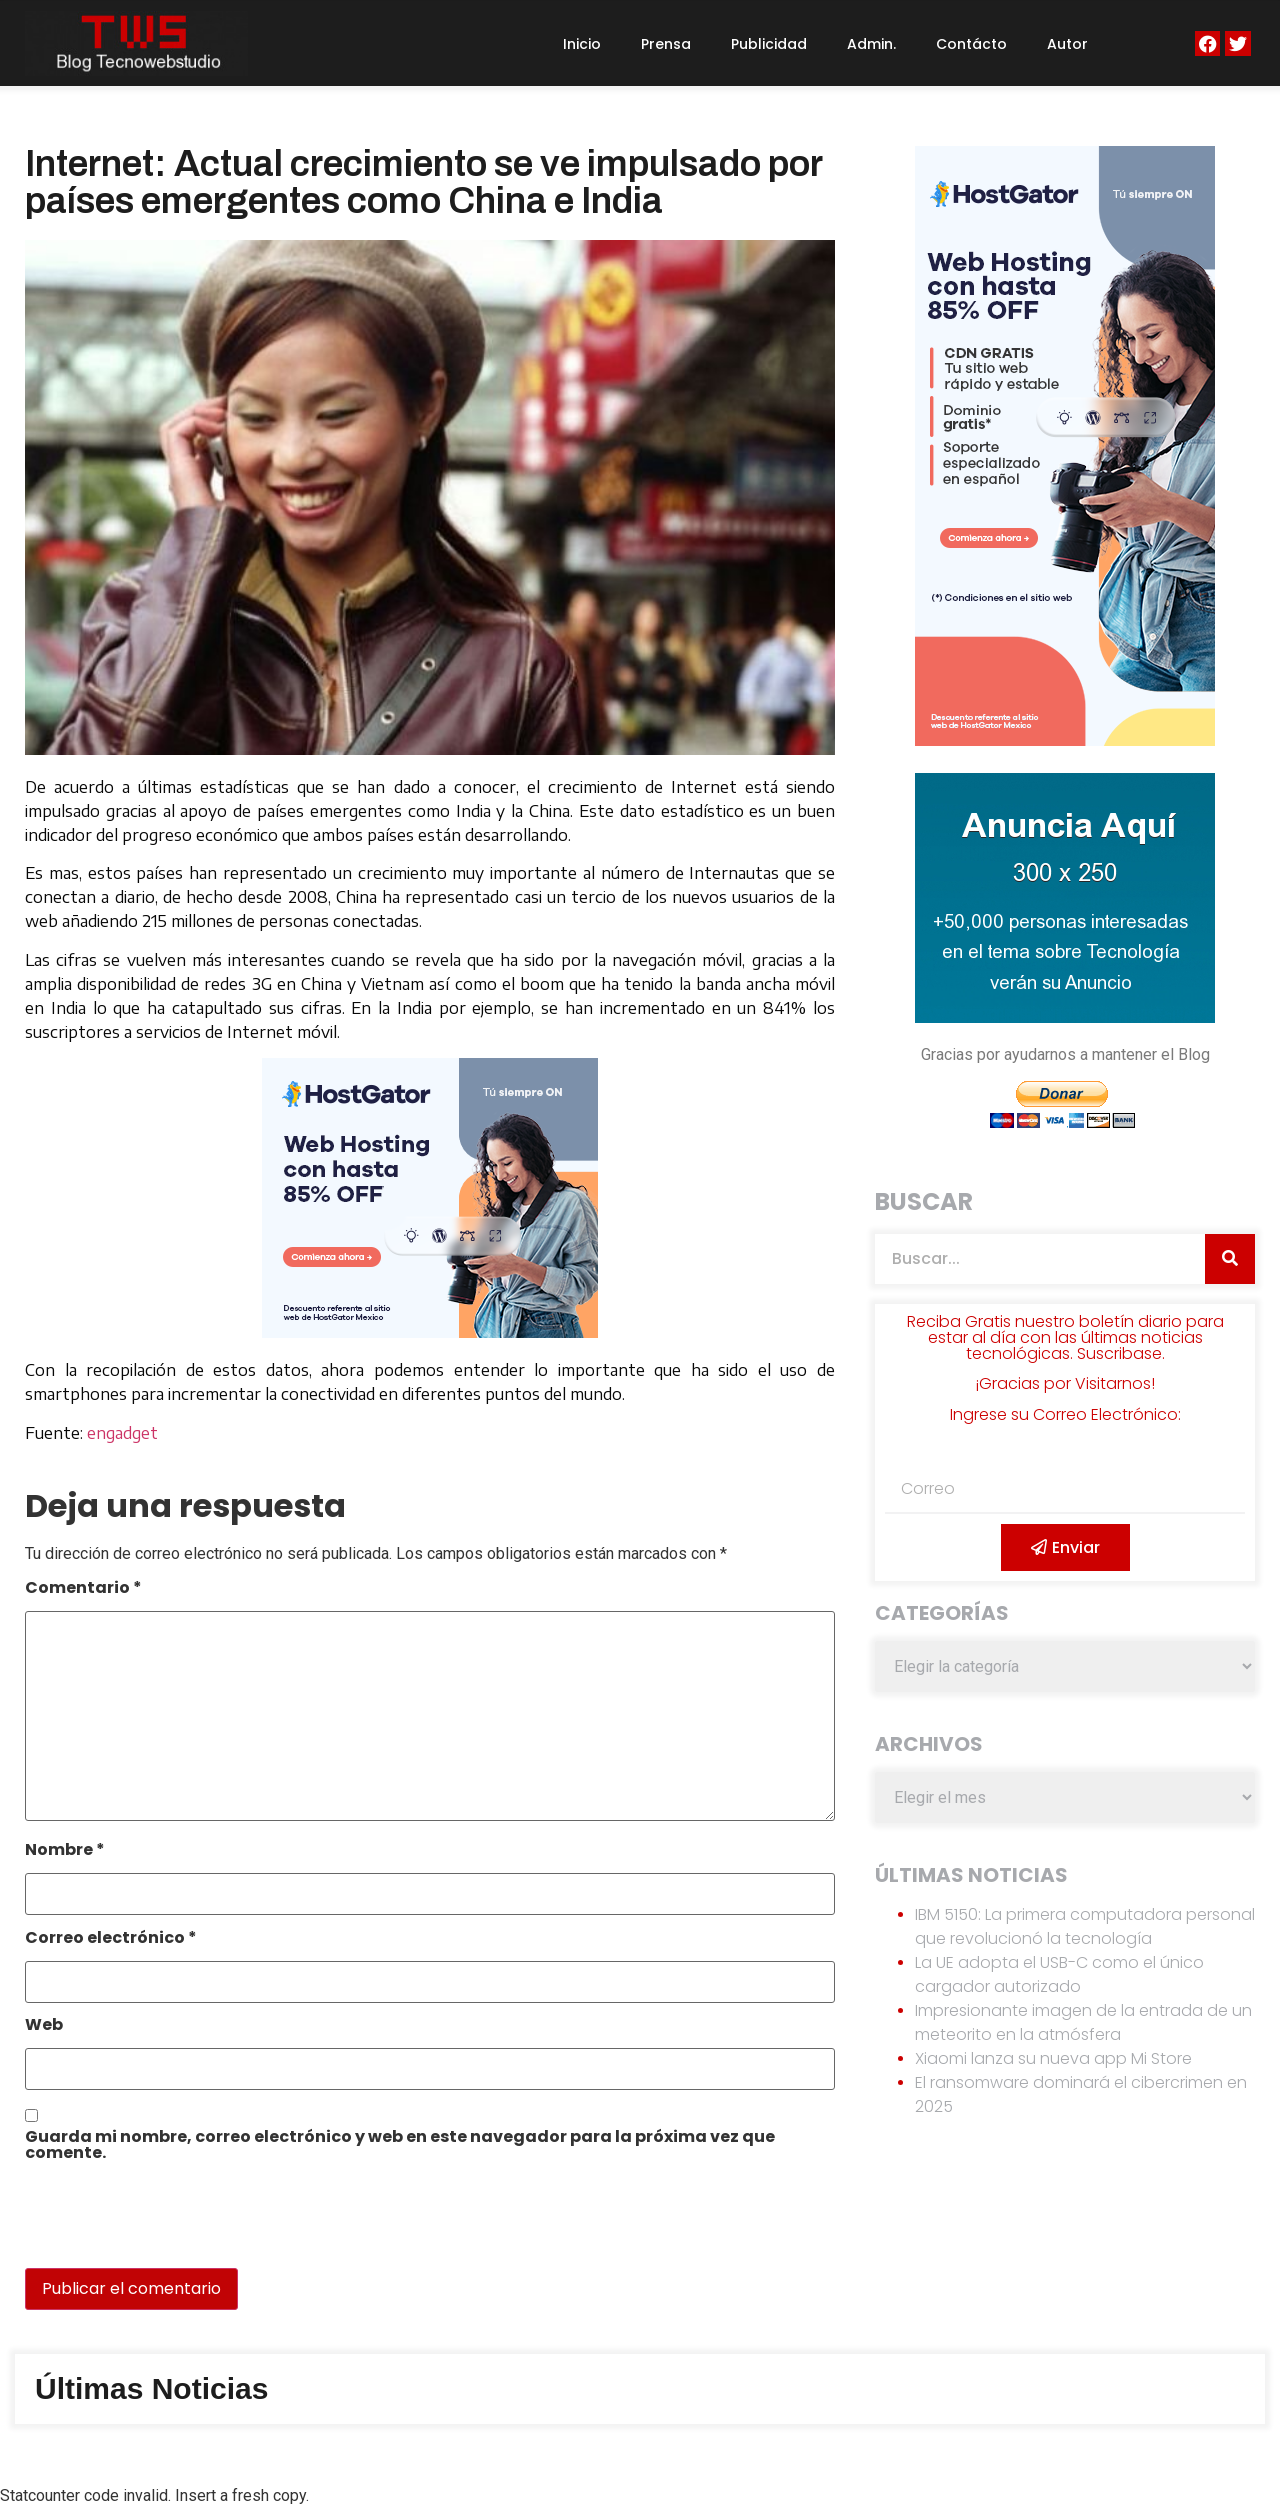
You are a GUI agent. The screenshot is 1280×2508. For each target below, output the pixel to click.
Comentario (83, 1589)
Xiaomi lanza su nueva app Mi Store (1053, 2058)
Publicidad (769, 44)
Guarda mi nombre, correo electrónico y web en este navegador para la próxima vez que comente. (400, 2146)
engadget (122, 1433)
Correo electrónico (111, 1939)
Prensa (666, 44)
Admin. (871, 44)
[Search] (1230, 1259)
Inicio (582, 44)
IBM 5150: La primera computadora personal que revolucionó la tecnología (1085, 1926)
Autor (1067, 44)
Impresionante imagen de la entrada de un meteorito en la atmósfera (1083, 2022)
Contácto (971, 44)
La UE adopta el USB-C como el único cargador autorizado (1059, 1974)
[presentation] (162, 2225)
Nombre (65, 1851)
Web (44, 2026)
